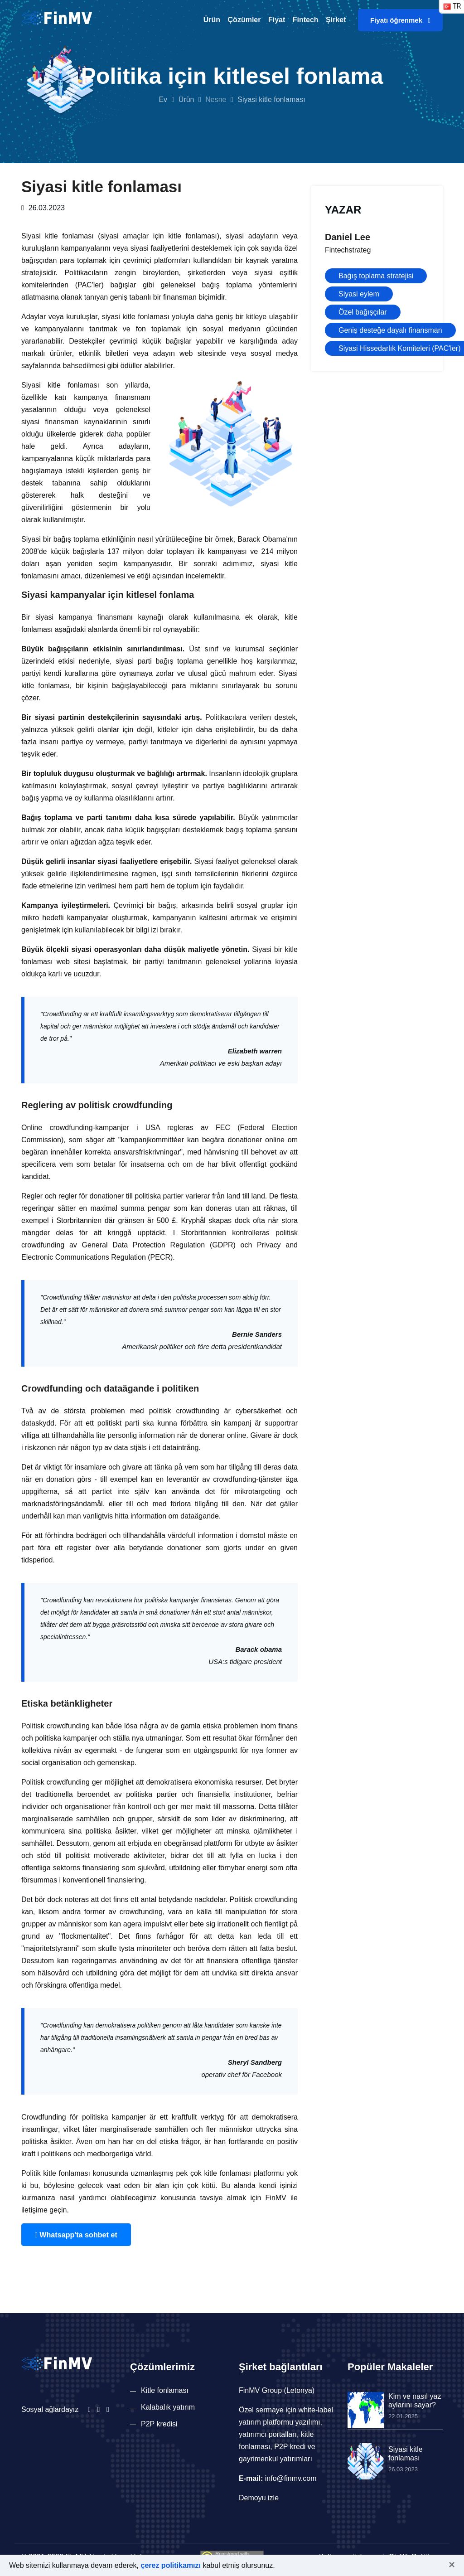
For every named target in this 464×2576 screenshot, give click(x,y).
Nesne (215, 99)
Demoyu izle (259, 2497)
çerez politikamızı (171, 2565)
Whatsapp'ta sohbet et (72, 2234)
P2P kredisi (159, 2423)
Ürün (211, 20)
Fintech (306, 20)
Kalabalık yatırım (168, 2406)
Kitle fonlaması (164, 2389)
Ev (163, 99)
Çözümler (244, 20)
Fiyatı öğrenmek (400, 20)
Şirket (336, 20)
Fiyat (276, 20)
